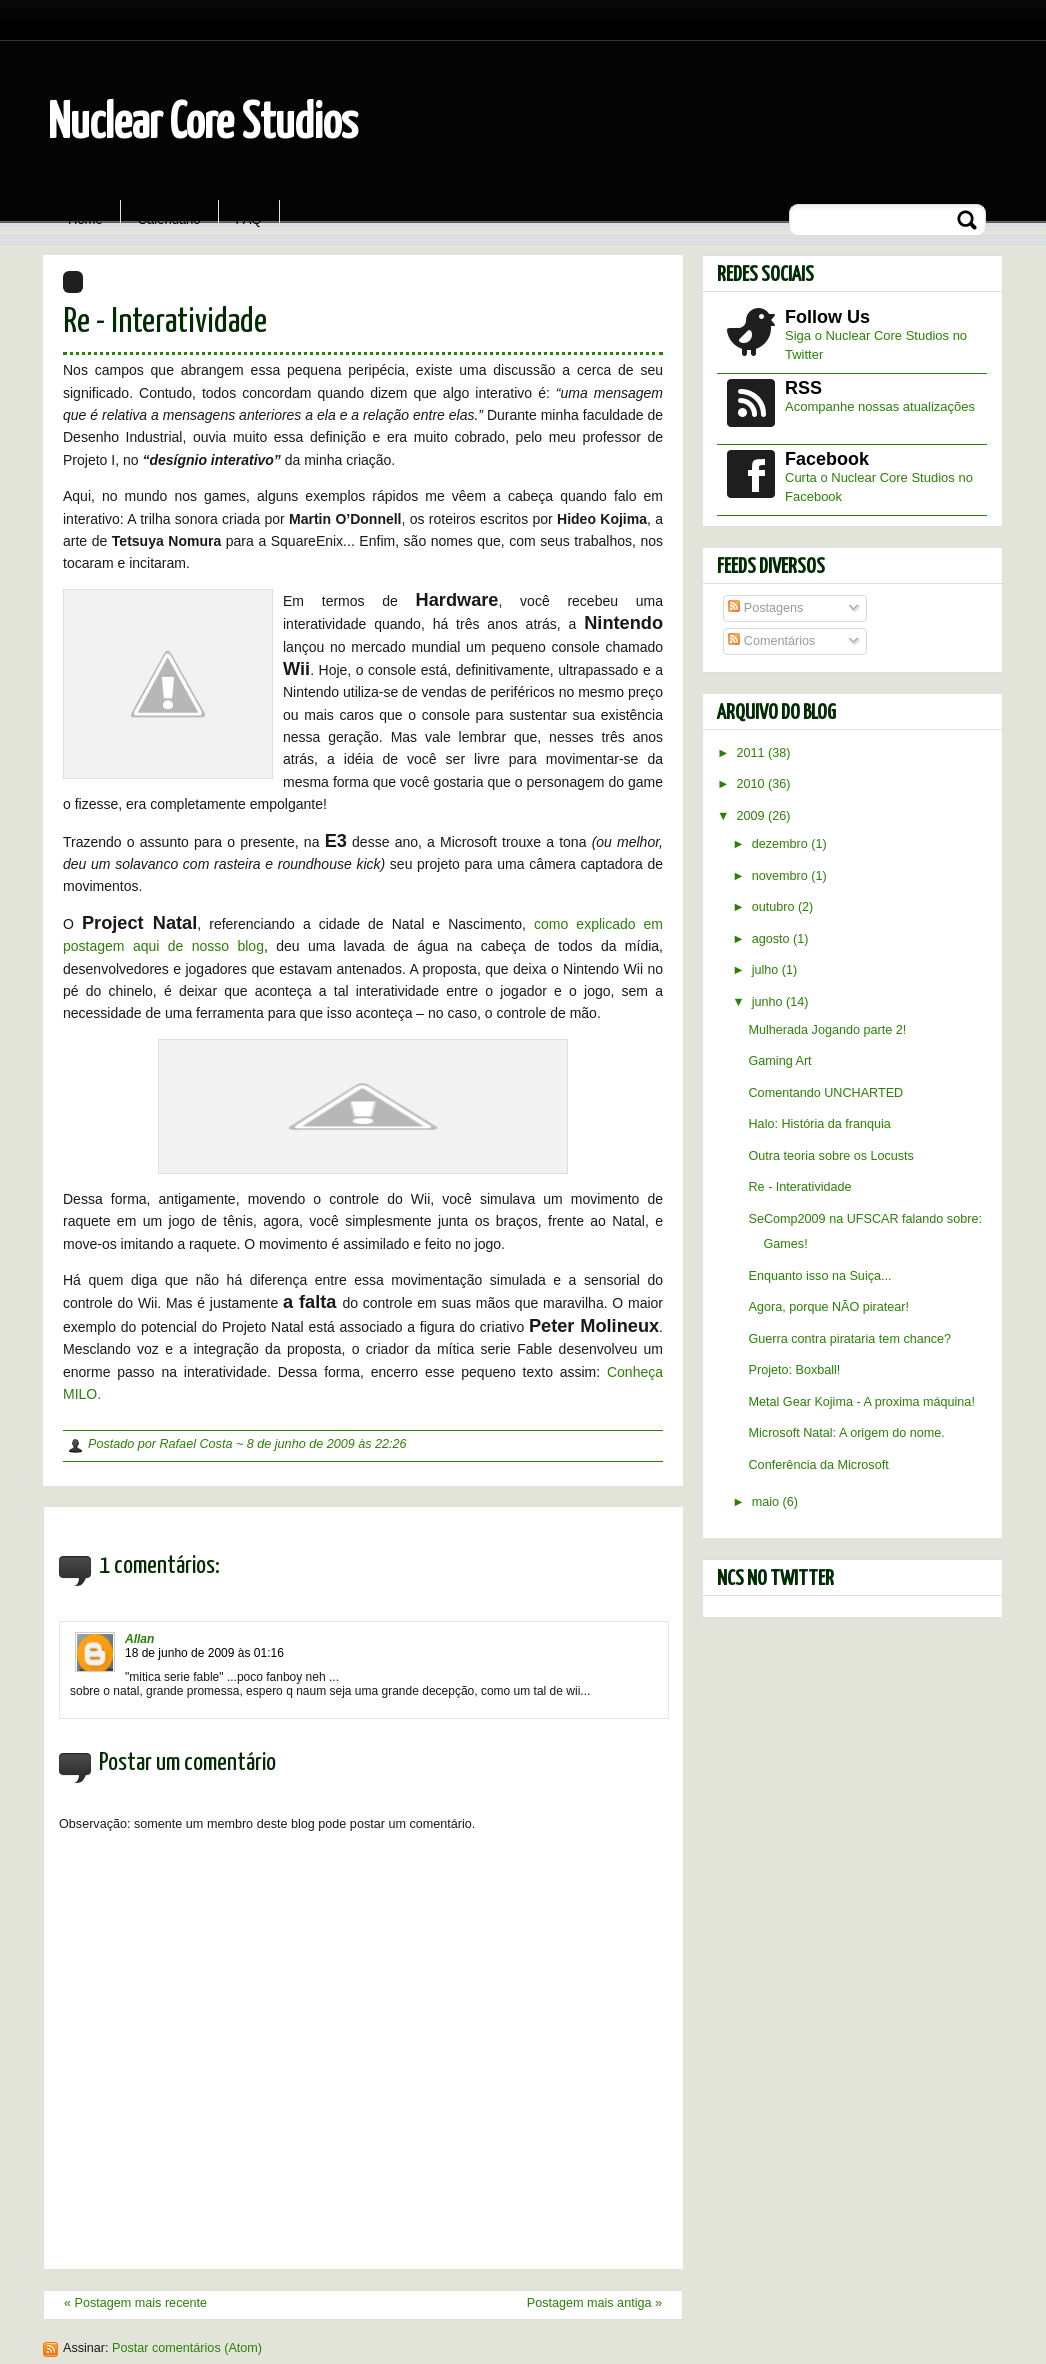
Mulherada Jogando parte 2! (828, 1030)
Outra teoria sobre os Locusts (831, 1156)
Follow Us (827, 317)
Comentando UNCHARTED (826, 1093)
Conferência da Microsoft (819, 1465)
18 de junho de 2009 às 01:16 (204, 1653)
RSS (803, 388)
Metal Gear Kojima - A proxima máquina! (862, 1402)
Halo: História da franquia (820, 1124)
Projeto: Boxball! (795, 1370)
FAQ (249, 219)
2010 (753, 784)
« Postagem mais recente (135, 2303)
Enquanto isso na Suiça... (820, 1276)
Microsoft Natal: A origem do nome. (847, 1433)
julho (767, 970)
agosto (772, 939)
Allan (139, 1639)
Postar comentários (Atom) (187, 2348)
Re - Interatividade (165, 322)
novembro (782, 876)
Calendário (169, 219)
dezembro (782, 844)
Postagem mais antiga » (594, 2303)
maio (767, 1502)
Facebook (827, 459)
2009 (753, 816)
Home (85, 219)
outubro (775, 907)
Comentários (771, 641)
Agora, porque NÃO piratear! (829, 1307)
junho (769, 1002)
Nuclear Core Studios (203, 124)
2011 (753, 753)
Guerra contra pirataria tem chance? (850, 1339)
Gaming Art (780, 1061)
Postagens (765, 608)
